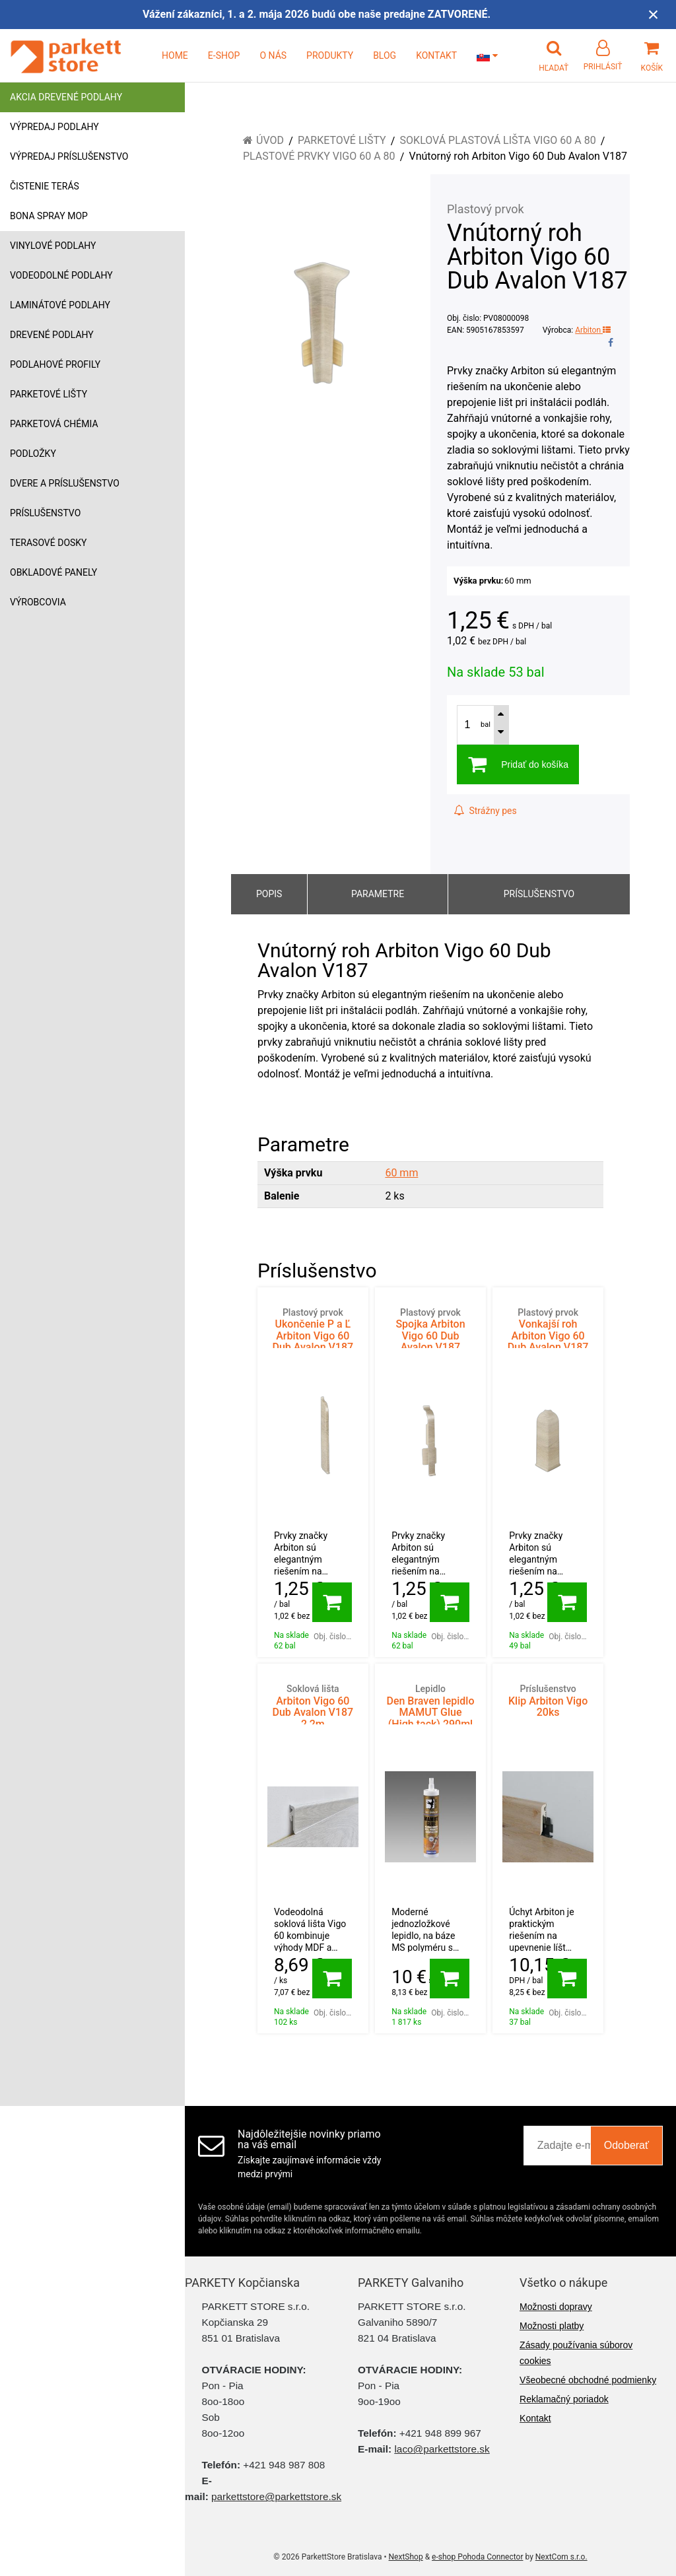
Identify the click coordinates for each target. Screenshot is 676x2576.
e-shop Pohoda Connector (477, 2556)
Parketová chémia (54, 424)
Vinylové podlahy (53, 245)
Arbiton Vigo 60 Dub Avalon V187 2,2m (312, 1706)
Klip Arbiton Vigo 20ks (547, 1700)
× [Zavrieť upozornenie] (653, 14)
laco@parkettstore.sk (441, 2449)
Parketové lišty (48, 394)
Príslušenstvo (45, 513)
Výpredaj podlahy (54, 126)
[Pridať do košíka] (332, 1602)
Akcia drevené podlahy (66, 97)
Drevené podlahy (52, 334)
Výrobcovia (38, 602)
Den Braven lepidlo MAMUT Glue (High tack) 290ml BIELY (430, 1712)
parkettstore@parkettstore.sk (276, 2496)
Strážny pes (485, 810)
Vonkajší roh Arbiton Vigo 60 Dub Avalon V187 (547, 1330)
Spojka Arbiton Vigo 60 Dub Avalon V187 (430, 1330)
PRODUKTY (329, 55)
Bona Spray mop (49, 216)
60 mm (401, 1173)
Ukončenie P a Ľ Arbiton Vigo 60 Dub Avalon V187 (312, 1330)
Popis (269, 894)
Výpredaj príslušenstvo (69, 156)
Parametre (377, 894)
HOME (175, 55)
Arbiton (593, 330)
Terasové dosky (48, 542)
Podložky (33, 453)
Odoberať (626, 2145)
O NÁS (273, 55)
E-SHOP (224, 55)
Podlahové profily (55, 364)
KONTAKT (436, 55)
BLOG (384, 55)
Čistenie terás (44, 186)
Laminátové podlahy (60, 305)
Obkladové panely (53, 572)
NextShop (406, 2556)
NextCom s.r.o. (561, 2556)
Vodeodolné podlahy (61, 275)
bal (485, 724)
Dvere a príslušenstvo (64, 483)
